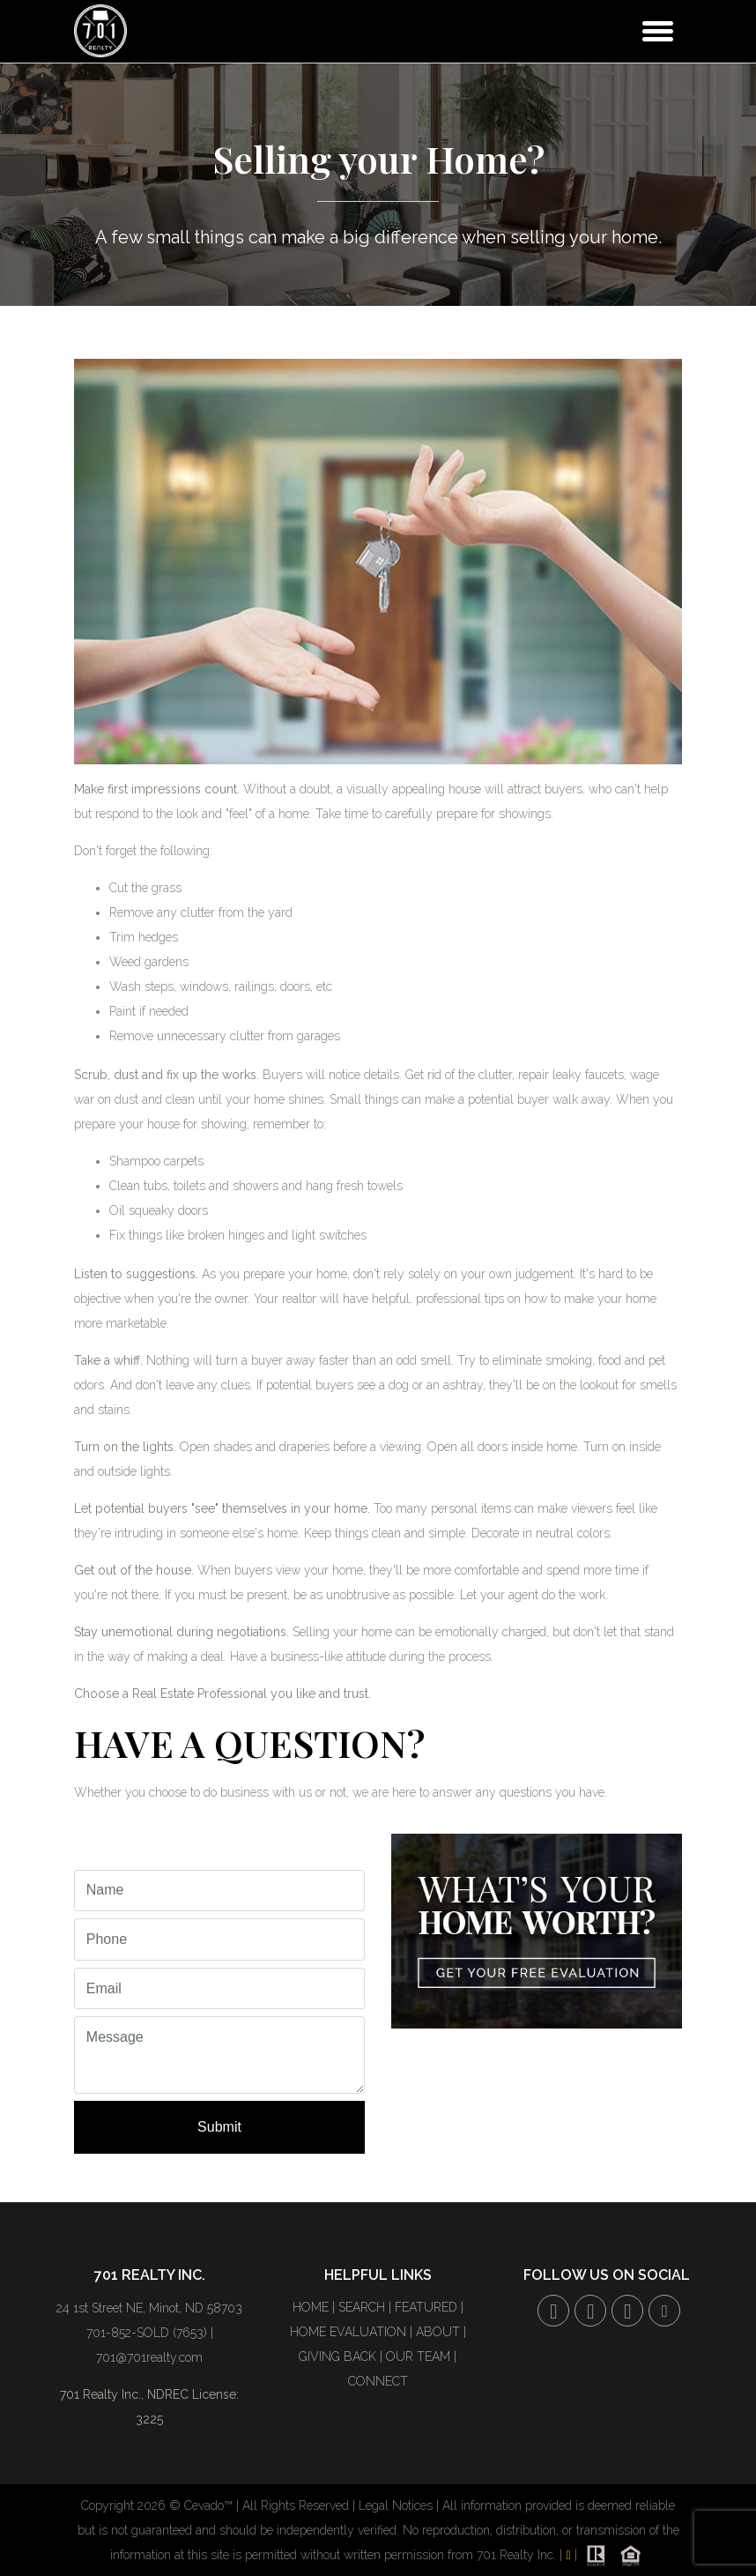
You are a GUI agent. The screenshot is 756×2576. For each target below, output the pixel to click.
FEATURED (426, 2307)
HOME (311, 2307)
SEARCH (361, 2307)
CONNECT (378, 2381)
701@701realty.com (149, 2357)
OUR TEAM (418, 2356)
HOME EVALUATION (348, 2332)
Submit (219, 2126)
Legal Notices (397, 2505)
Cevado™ (210, 2505)
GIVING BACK (337, 2356)
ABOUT (438, 2332)
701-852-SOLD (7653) (146, 2333)
